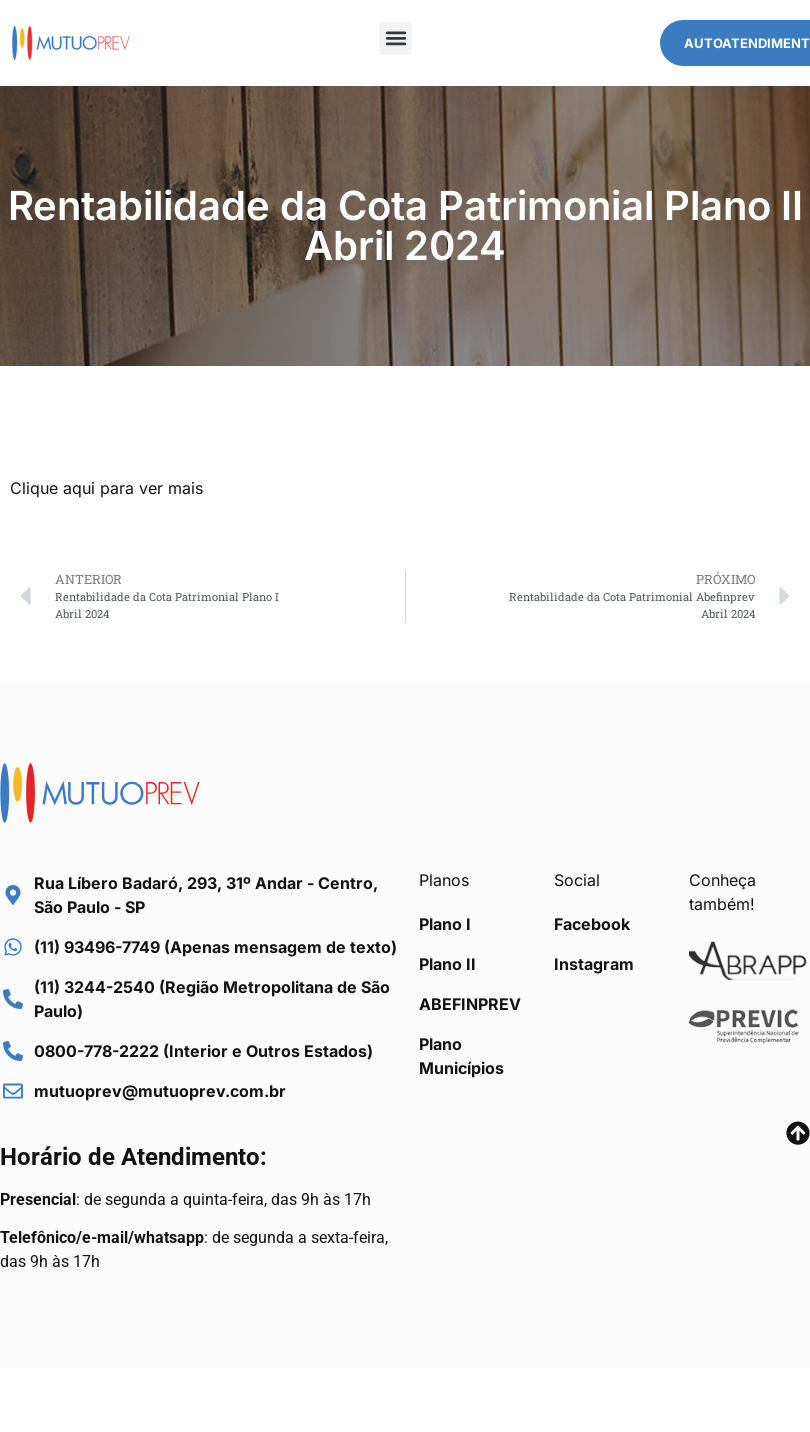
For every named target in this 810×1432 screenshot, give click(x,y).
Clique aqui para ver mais (106, 488)
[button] (395, 38)
